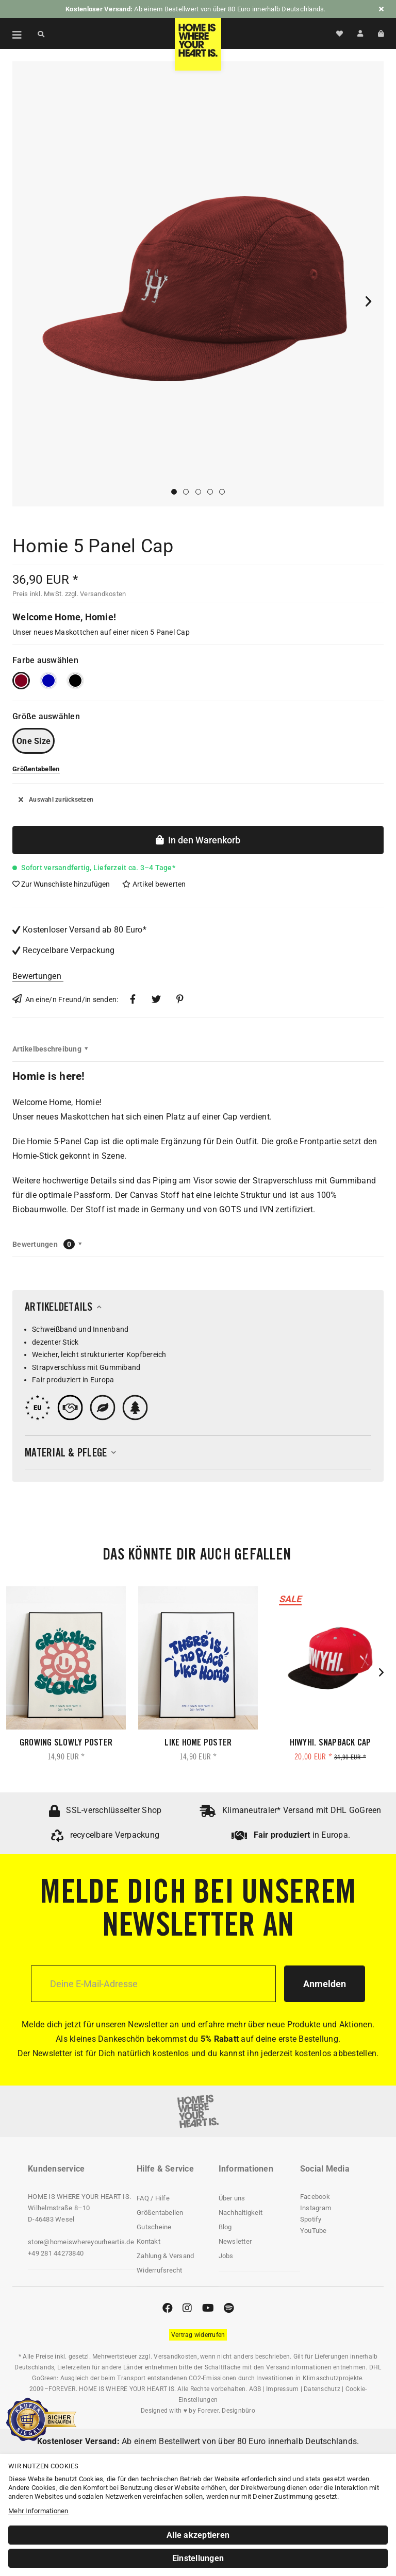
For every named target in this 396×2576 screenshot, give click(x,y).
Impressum (282, 2389)
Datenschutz (322, 2389)
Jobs (226, 2256)
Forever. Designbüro (226, 2410)
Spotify (311, 2219)
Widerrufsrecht (160, 2270)
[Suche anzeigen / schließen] (41, 33)
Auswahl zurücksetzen (56, 799)
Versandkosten (175, 2356)
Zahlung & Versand (165, 2256)
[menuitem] (11, 33)
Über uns (232, 2198)
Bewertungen (36, 976)
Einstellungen (198, 2558)
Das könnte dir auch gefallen (197, 1556)
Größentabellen (160, 2212)
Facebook (315, 2196)
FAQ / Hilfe (153, 2198)
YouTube (313, 2230)
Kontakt (148, 2241)
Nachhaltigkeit (241, 2212)
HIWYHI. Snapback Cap (330, 1743)
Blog (225, 2227)
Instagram (315, 2208)
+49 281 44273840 (56, 2253)
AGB (255, 2389)
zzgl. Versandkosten (95, 594)
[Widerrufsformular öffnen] (198, 2335)
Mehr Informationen (38, 2511)
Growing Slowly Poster (66, 1743)
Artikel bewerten (154, 884)
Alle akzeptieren (198, 2535)
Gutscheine (154, 2227)
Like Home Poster (198, 1743)
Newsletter (235, 2241)
